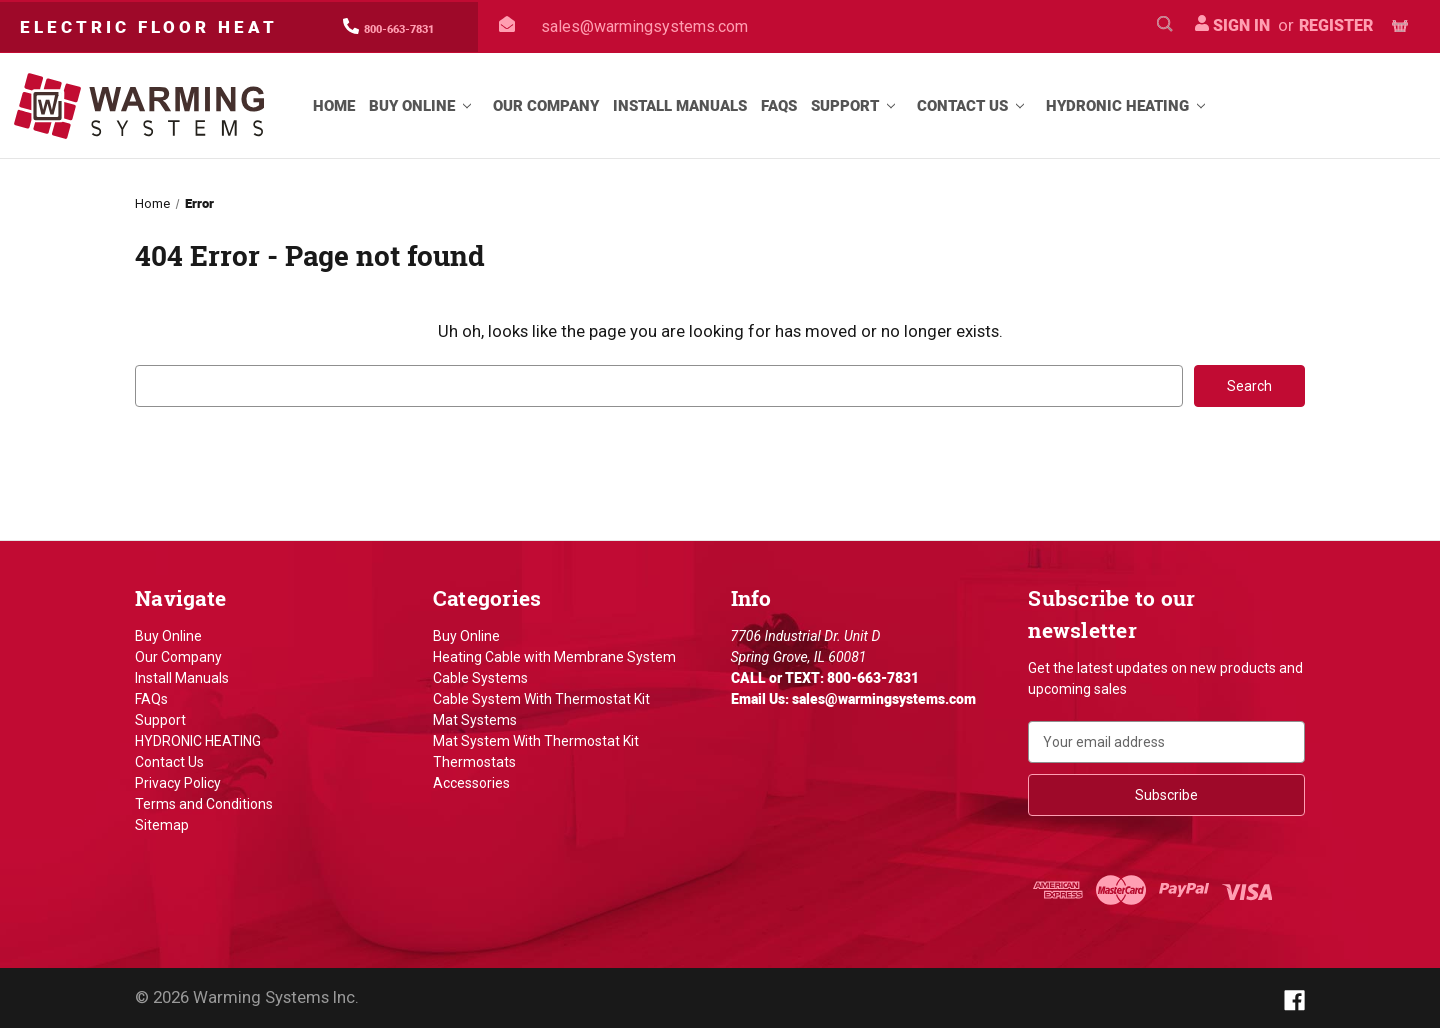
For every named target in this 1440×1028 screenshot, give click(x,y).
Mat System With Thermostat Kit (536, 741)
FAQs (779, 106)
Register (1336, 25)
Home (334, 106)
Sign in (1232, 25)
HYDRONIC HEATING (1129, 106)
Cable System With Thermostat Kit (541, 699)
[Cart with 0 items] (1400, 26)
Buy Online (424, 106)
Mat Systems (475, 720)
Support (857, 106)
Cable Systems (480, 678)
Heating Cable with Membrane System (554, 657)
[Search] (1165, 26)
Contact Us (974, 106)
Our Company (546, 106)
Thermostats (474, 762)
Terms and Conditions (204, 804)
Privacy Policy (178, 783)
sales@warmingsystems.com (644, 26)
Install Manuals (680, 106)
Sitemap (162, 825)
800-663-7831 (399, 29)
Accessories (471, 783)
